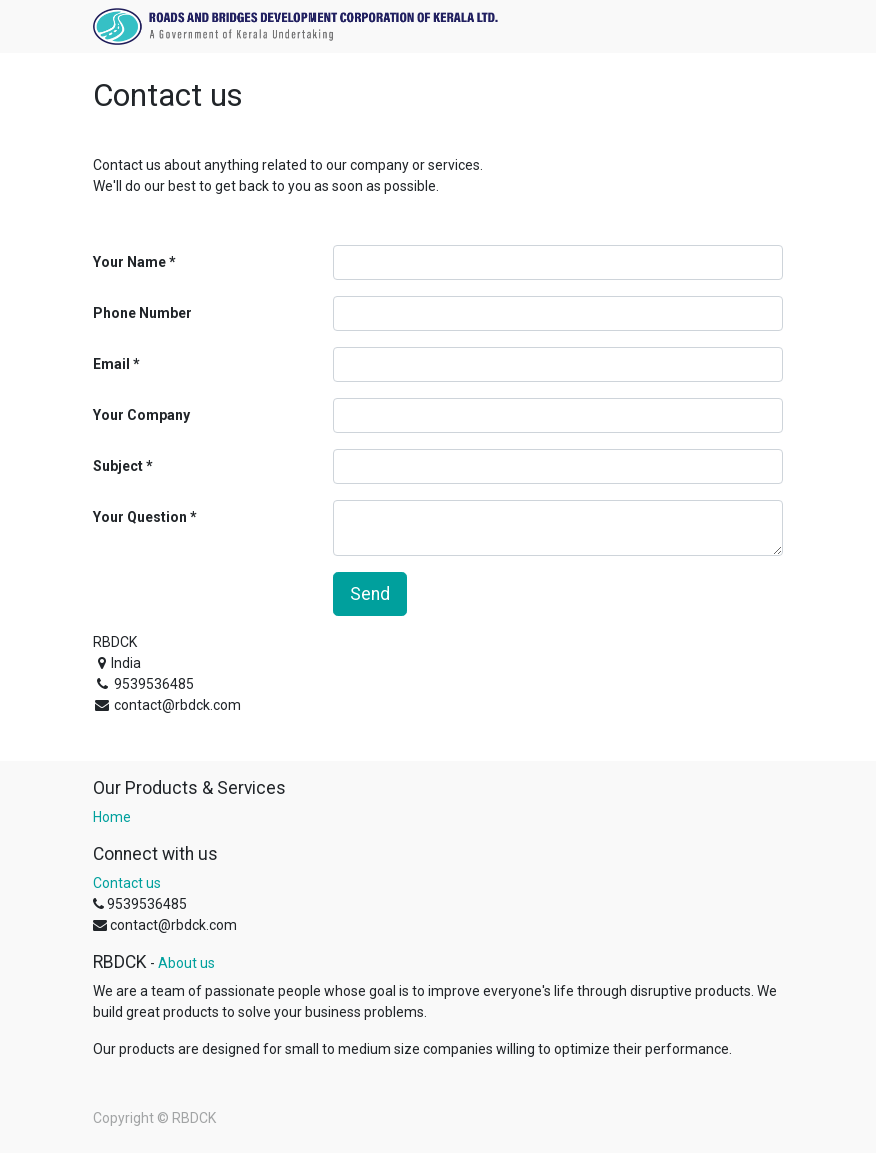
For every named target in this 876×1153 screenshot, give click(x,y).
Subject (118, 466)
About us (186, 963)
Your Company (141, 415)
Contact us (127, 883)
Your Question (140, 517)
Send (370, 594)
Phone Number (142, 313)
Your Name (129, 262)
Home (112, 817)
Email (111, 364)
